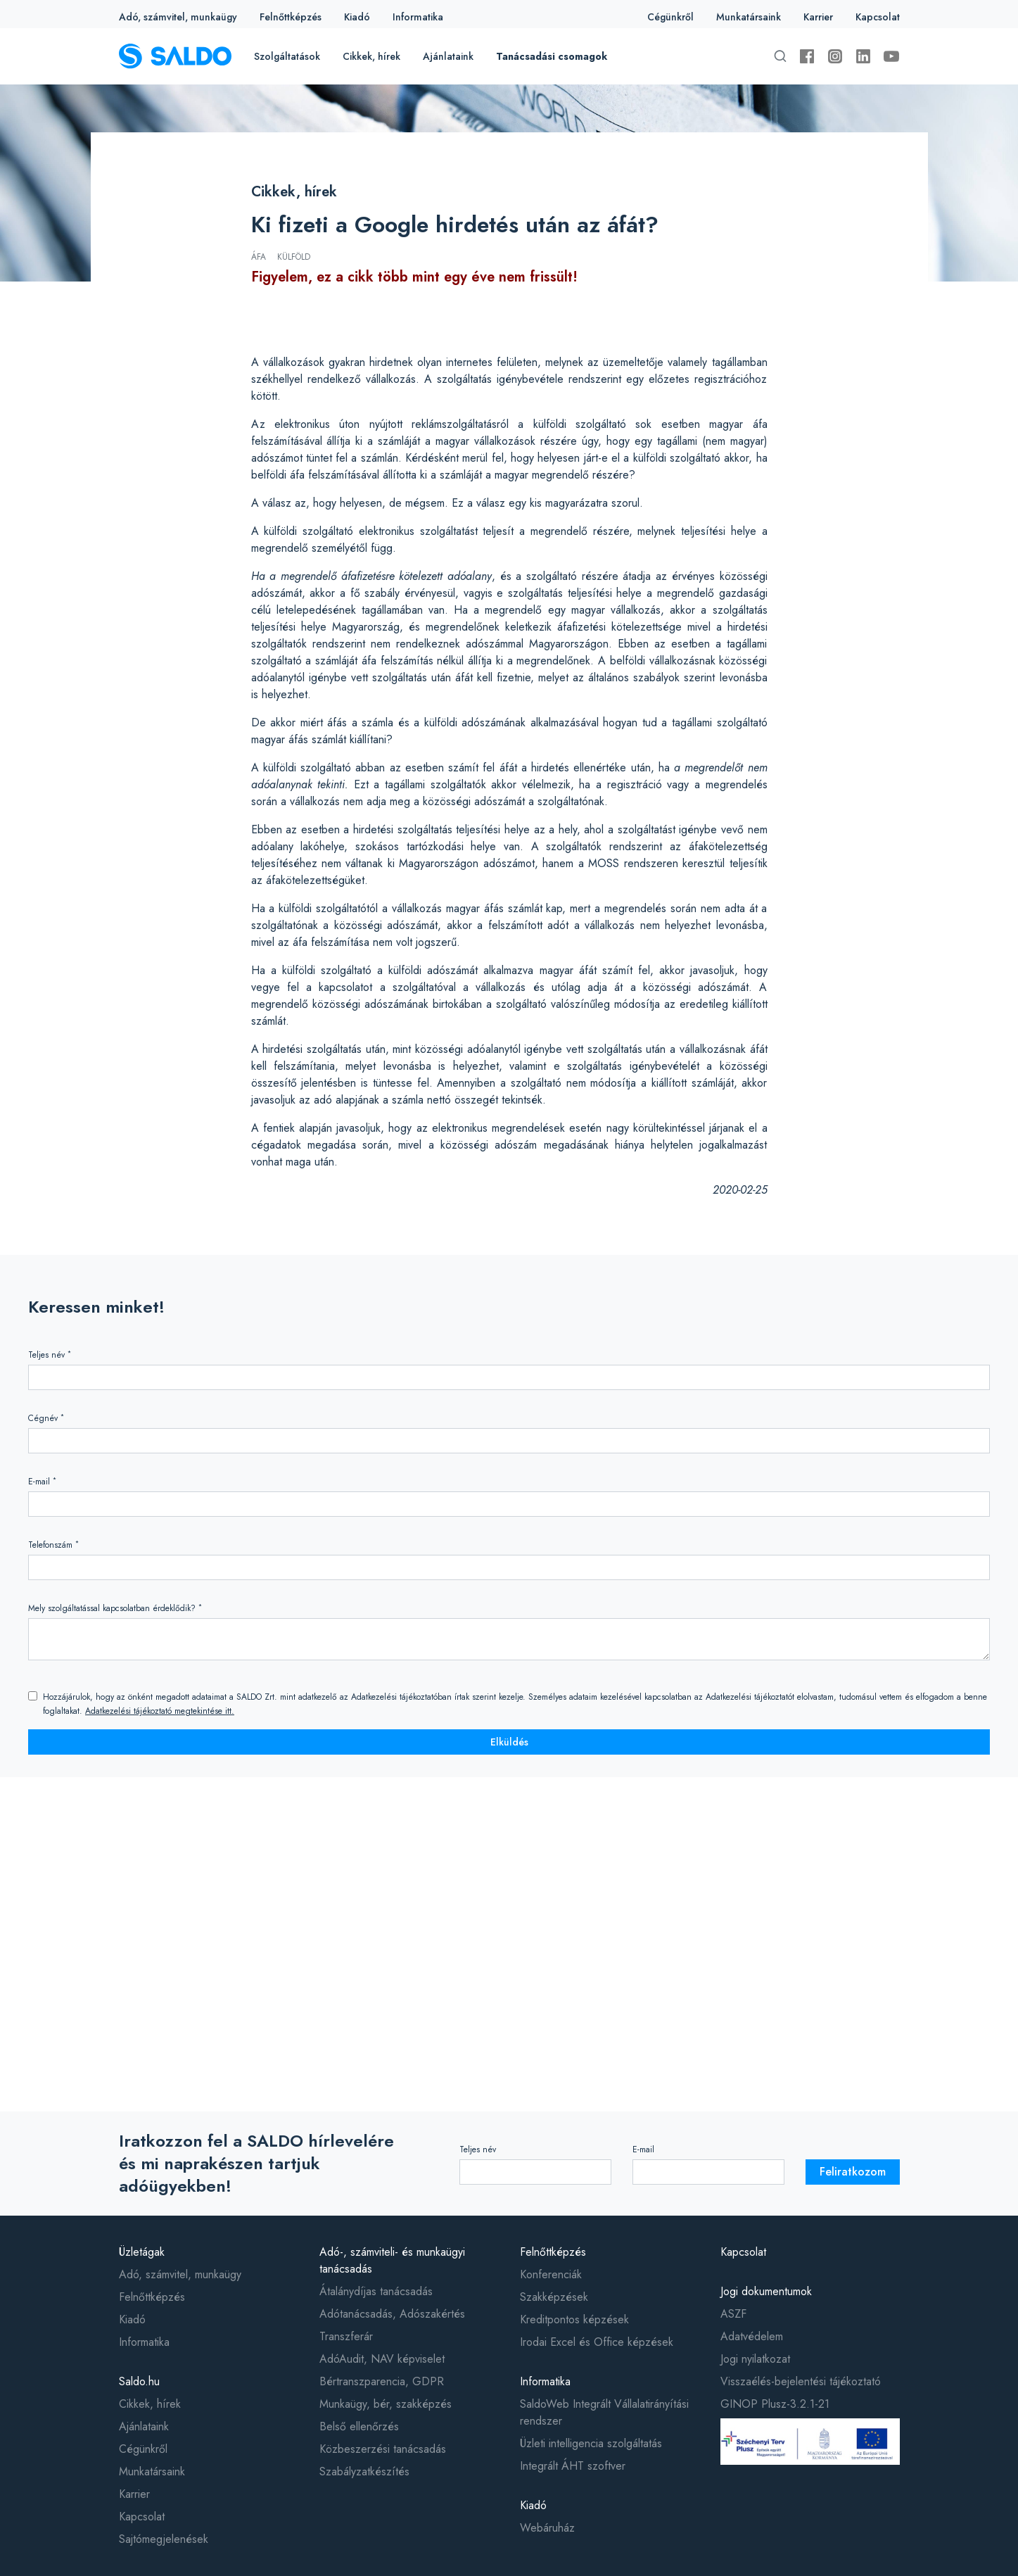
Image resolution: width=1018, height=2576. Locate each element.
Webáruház (547, 2528)
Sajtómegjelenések (163, 2539)
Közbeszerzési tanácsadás (382, 2449)
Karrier (818, 17)
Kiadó (357, 17)
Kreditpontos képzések (574, 2319)
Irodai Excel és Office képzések (596, 2342)
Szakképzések (554, 2297)
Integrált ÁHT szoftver (572, 2466)
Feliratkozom (853, 2172)
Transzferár (346, 2336)
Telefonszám (53, 1544)
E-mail (42, 1481)
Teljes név (49, 1354)
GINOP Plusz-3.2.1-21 (774, 2404)
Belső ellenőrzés (359, 2426)
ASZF (733, 2314)
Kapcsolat (877, 17)
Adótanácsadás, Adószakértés (392, 2314)
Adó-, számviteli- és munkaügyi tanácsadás (392, 2260)
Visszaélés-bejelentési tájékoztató (800, 2381)
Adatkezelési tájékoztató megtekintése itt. (159, 1711)
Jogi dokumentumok (766, 2291)
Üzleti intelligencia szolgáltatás (591, 2443)
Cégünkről (670, 17)
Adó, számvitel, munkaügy (178, 17)
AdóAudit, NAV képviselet (382, 2359)
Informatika (418, 17)
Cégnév (46, 1418)
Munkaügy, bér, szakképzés (385, 2404)
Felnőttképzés (291, 17)
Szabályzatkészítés (364, 2471)
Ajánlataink (448, 56)
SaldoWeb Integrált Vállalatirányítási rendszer (604, 2412)
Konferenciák (551, 2274)
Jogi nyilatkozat (755, 2359)
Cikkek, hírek (371, 56)
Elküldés (509, 1742)
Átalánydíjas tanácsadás (376, 2291)
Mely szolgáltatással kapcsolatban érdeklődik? (115, 1608)
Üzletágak (142, 2252)
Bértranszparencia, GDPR (381, 2381)
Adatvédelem (751, 2336)
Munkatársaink (748, 17)
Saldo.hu (139, 2381)
